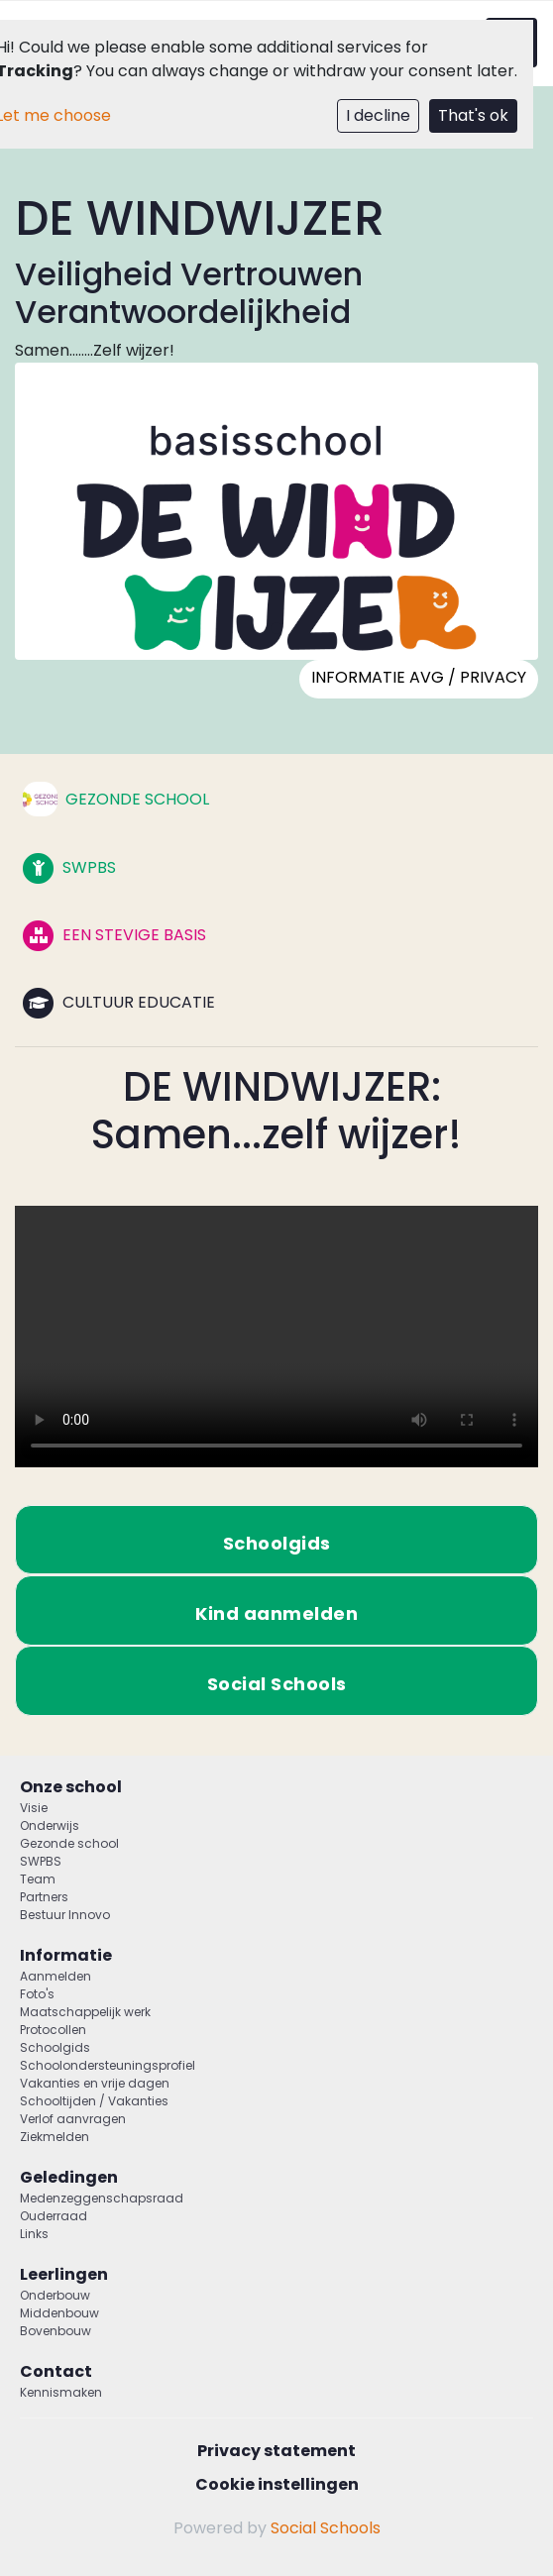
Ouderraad (53, 2215)
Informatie (66, 1955)
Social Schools (326, 2528)
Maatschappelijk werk (85, 2011)
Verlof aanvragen (73, 2118)
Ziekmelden (54, 2136)
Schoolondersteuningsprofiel (107, 2065)
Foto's (37, 1994)
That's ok (473, 115)
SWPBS (40, 1861)
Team (37, 1879)
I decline (378, 115)
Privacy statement (276, 2450)
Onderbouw (55, 2295)
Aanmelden (55, 1976)
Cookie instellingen (277, 2484)
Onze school (71, 1786)
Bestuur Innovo (65, 1914)
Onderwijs (49, 1825)
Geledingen (69, 2177)
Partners (44, 1896)
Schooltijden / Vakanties (94, 2101)
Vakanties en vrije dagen (94, 2083)
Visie (34, 1807)
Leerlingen (64, 2274)
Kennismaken (61, 2392)
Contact (56, 2371)
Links (34, 2233)
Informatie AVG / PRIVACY (418, 677)
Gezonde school (69, 1843)
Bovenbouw (55, 2330)
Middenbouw (59, 2313)
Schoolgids (55, 2047)
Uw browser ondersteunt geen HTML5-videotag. (276, 1336)
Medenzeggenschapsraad (101, 2198)
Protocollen (53, 2029)
